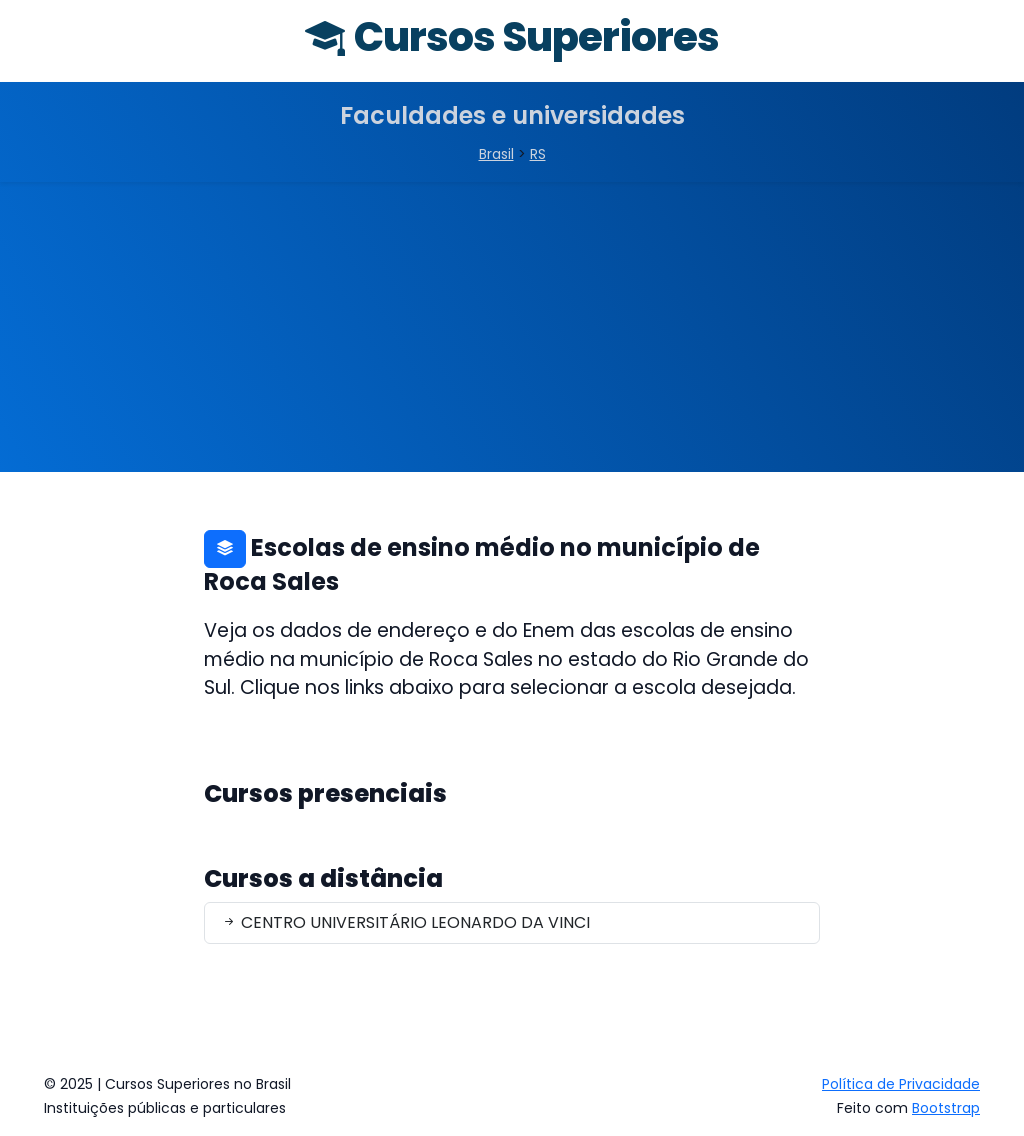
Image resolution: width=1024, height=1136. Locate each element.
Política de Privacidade (901, 1084)
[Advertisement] (512, 332)
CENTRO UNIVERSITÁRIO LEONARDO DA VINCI (405, 922)
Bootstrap (946, 1108)
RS (538, 154)
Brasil (496, 154)
